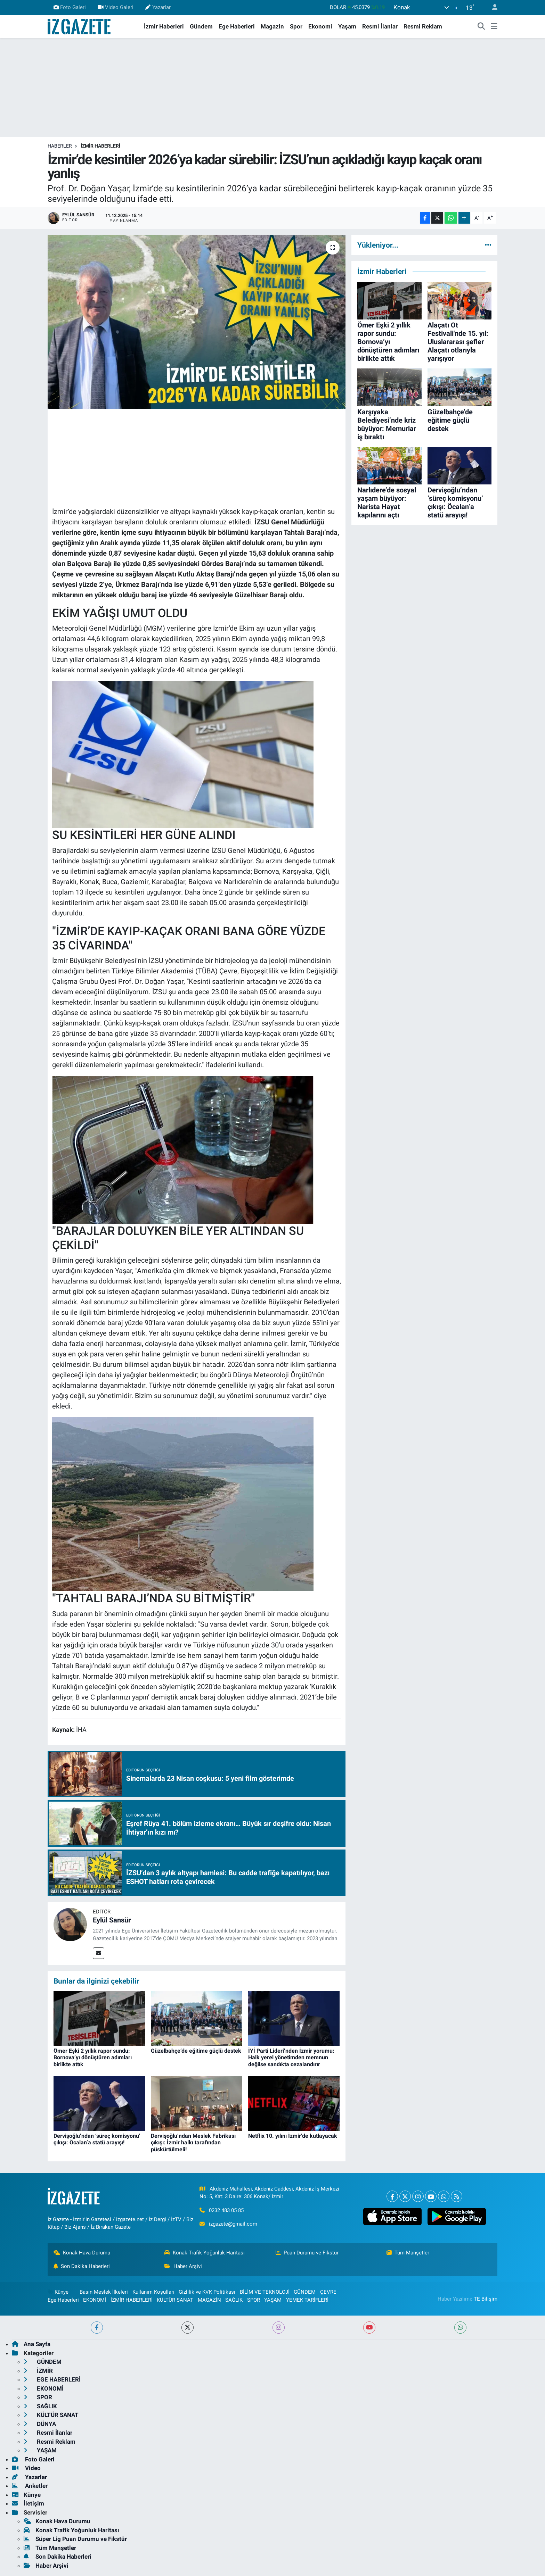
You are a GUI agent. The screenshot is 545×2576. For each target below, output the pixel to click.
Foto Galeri (70, 7)
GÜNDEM (305, 2292)
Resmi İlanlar (380, 26)
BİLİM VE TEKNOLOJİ (265, 2292)
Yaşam (347, 26)
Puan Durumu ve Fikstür (307, 2253)
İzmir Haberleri (164, 26)
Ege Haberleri (237, 26)
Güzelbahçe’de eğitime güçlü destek (196, 2050)
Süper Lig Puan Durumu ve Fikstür (75, 2538)
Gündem (201, 26)
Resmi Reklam (423, 26)
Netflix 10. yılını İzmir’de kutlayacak (292, 2136)
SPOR (253, 2300)
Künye (58, 2292)
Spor (296, 26)
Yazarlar (157, 7)
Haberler (60, 146)
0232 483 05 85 (226, 2210)
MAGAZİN (209, 2300)
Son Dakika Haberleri (82, 2266)
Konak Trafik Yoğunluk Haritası (204, 2253)
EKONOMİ (94, 2300)
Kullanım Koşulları (153, 2292)
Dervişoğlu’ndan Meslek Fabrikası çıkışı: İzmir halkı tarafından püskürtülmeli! (193, 2142)
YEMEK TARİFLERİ (307, 2300)
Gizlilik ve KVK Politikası (207, 2292)
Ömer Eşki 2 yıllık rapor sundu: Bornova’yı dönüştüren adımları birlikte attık (93, 2057)
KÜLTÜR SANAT (175, 2300)
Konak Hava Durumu (82, 2253)
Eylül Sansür (112, 1920)
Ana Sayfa (31, 2344)
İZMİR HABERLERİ (100, 146)
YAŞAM (273, 2300)
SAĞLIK (234, 2300)
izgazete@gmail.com (233, 2224)
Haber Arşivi (183, 2266)
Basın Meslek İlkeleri (104, 2292)
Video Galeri (115, 7)
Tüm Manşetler (408, 2253)
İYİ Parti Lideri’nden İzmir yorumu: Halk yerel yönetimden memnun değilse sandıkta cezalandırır (291, 2057)
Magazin (272, 26)
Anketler (30, 2485)
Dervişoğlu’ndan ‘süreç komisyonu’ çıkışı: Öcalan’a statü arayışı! (97, 2139)
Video (26, 2468)
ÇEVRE (328, 2292)
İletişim (28, 2503)
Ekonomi (320, 26)
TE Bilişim (485, 2299)
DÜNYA (40, 2423)
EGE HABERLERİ (52, 2379)
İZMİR (38, 2370)
